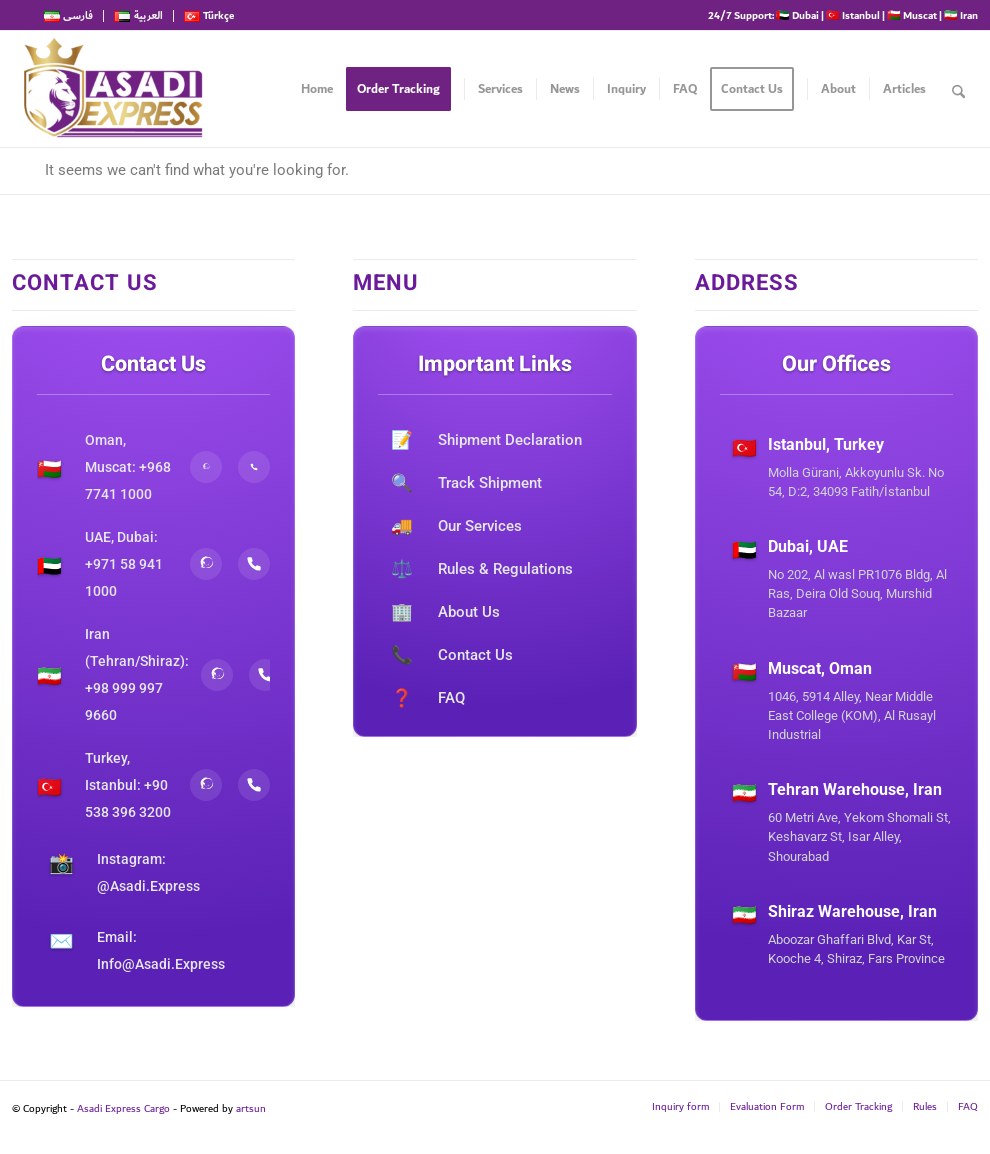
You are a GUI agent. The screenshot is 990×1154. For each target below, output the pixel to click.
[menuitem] (74, 16)
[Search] (958, 89)
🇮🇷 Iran (961, 15)
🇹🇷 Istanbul (853, 15)
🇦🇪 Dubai (797, 15)
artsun (251, 1109)
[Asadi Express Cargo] (112, 89)
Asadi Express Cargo (123, 1109)
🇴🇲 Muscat (912, 15)
